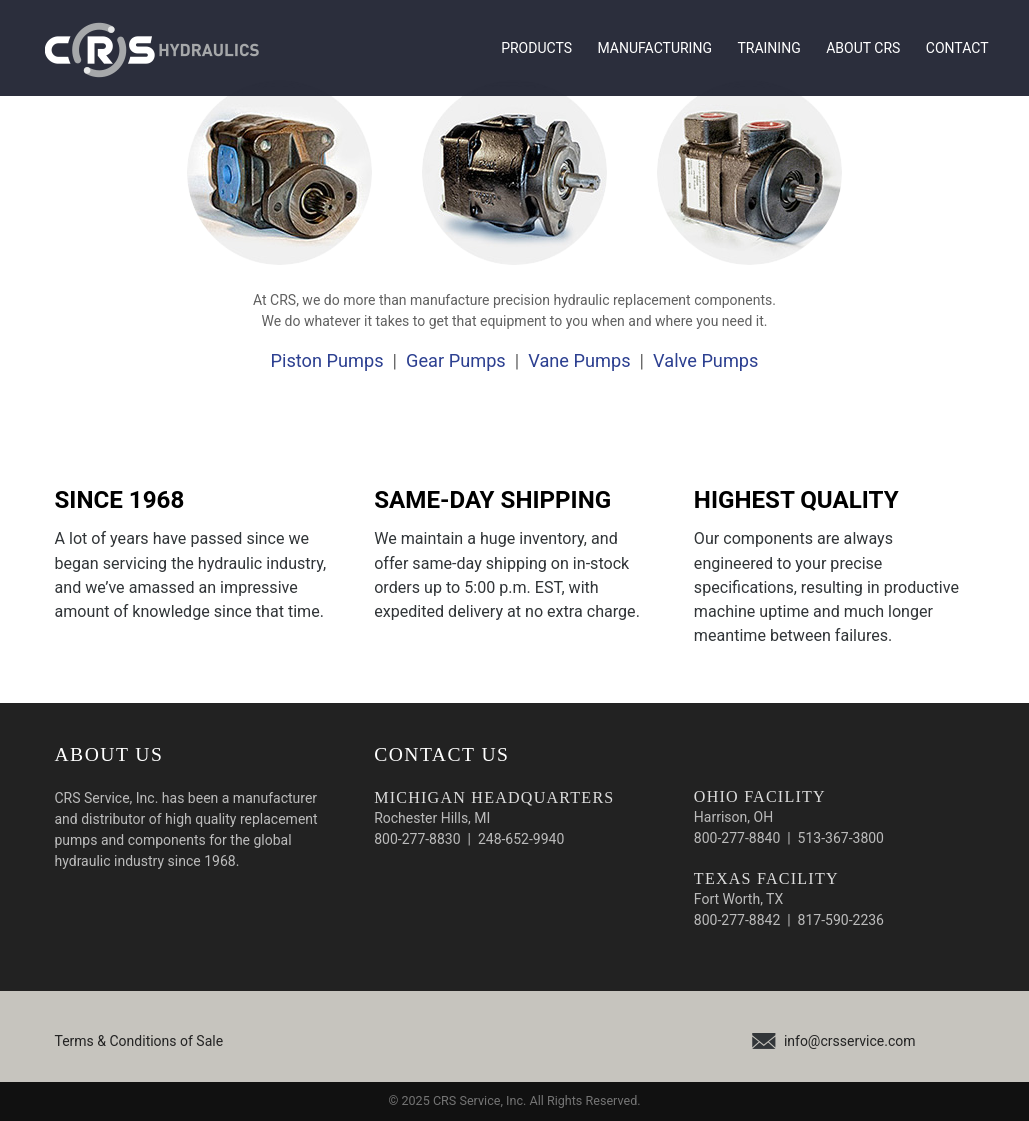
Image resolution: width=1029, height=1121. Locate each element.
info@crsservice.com (850, 1041)
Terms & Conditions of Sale (139, 1041)
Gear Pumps (456, 360)
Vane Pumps (579, 360)
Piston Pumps (327, 360)
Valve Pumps (705, 360)
